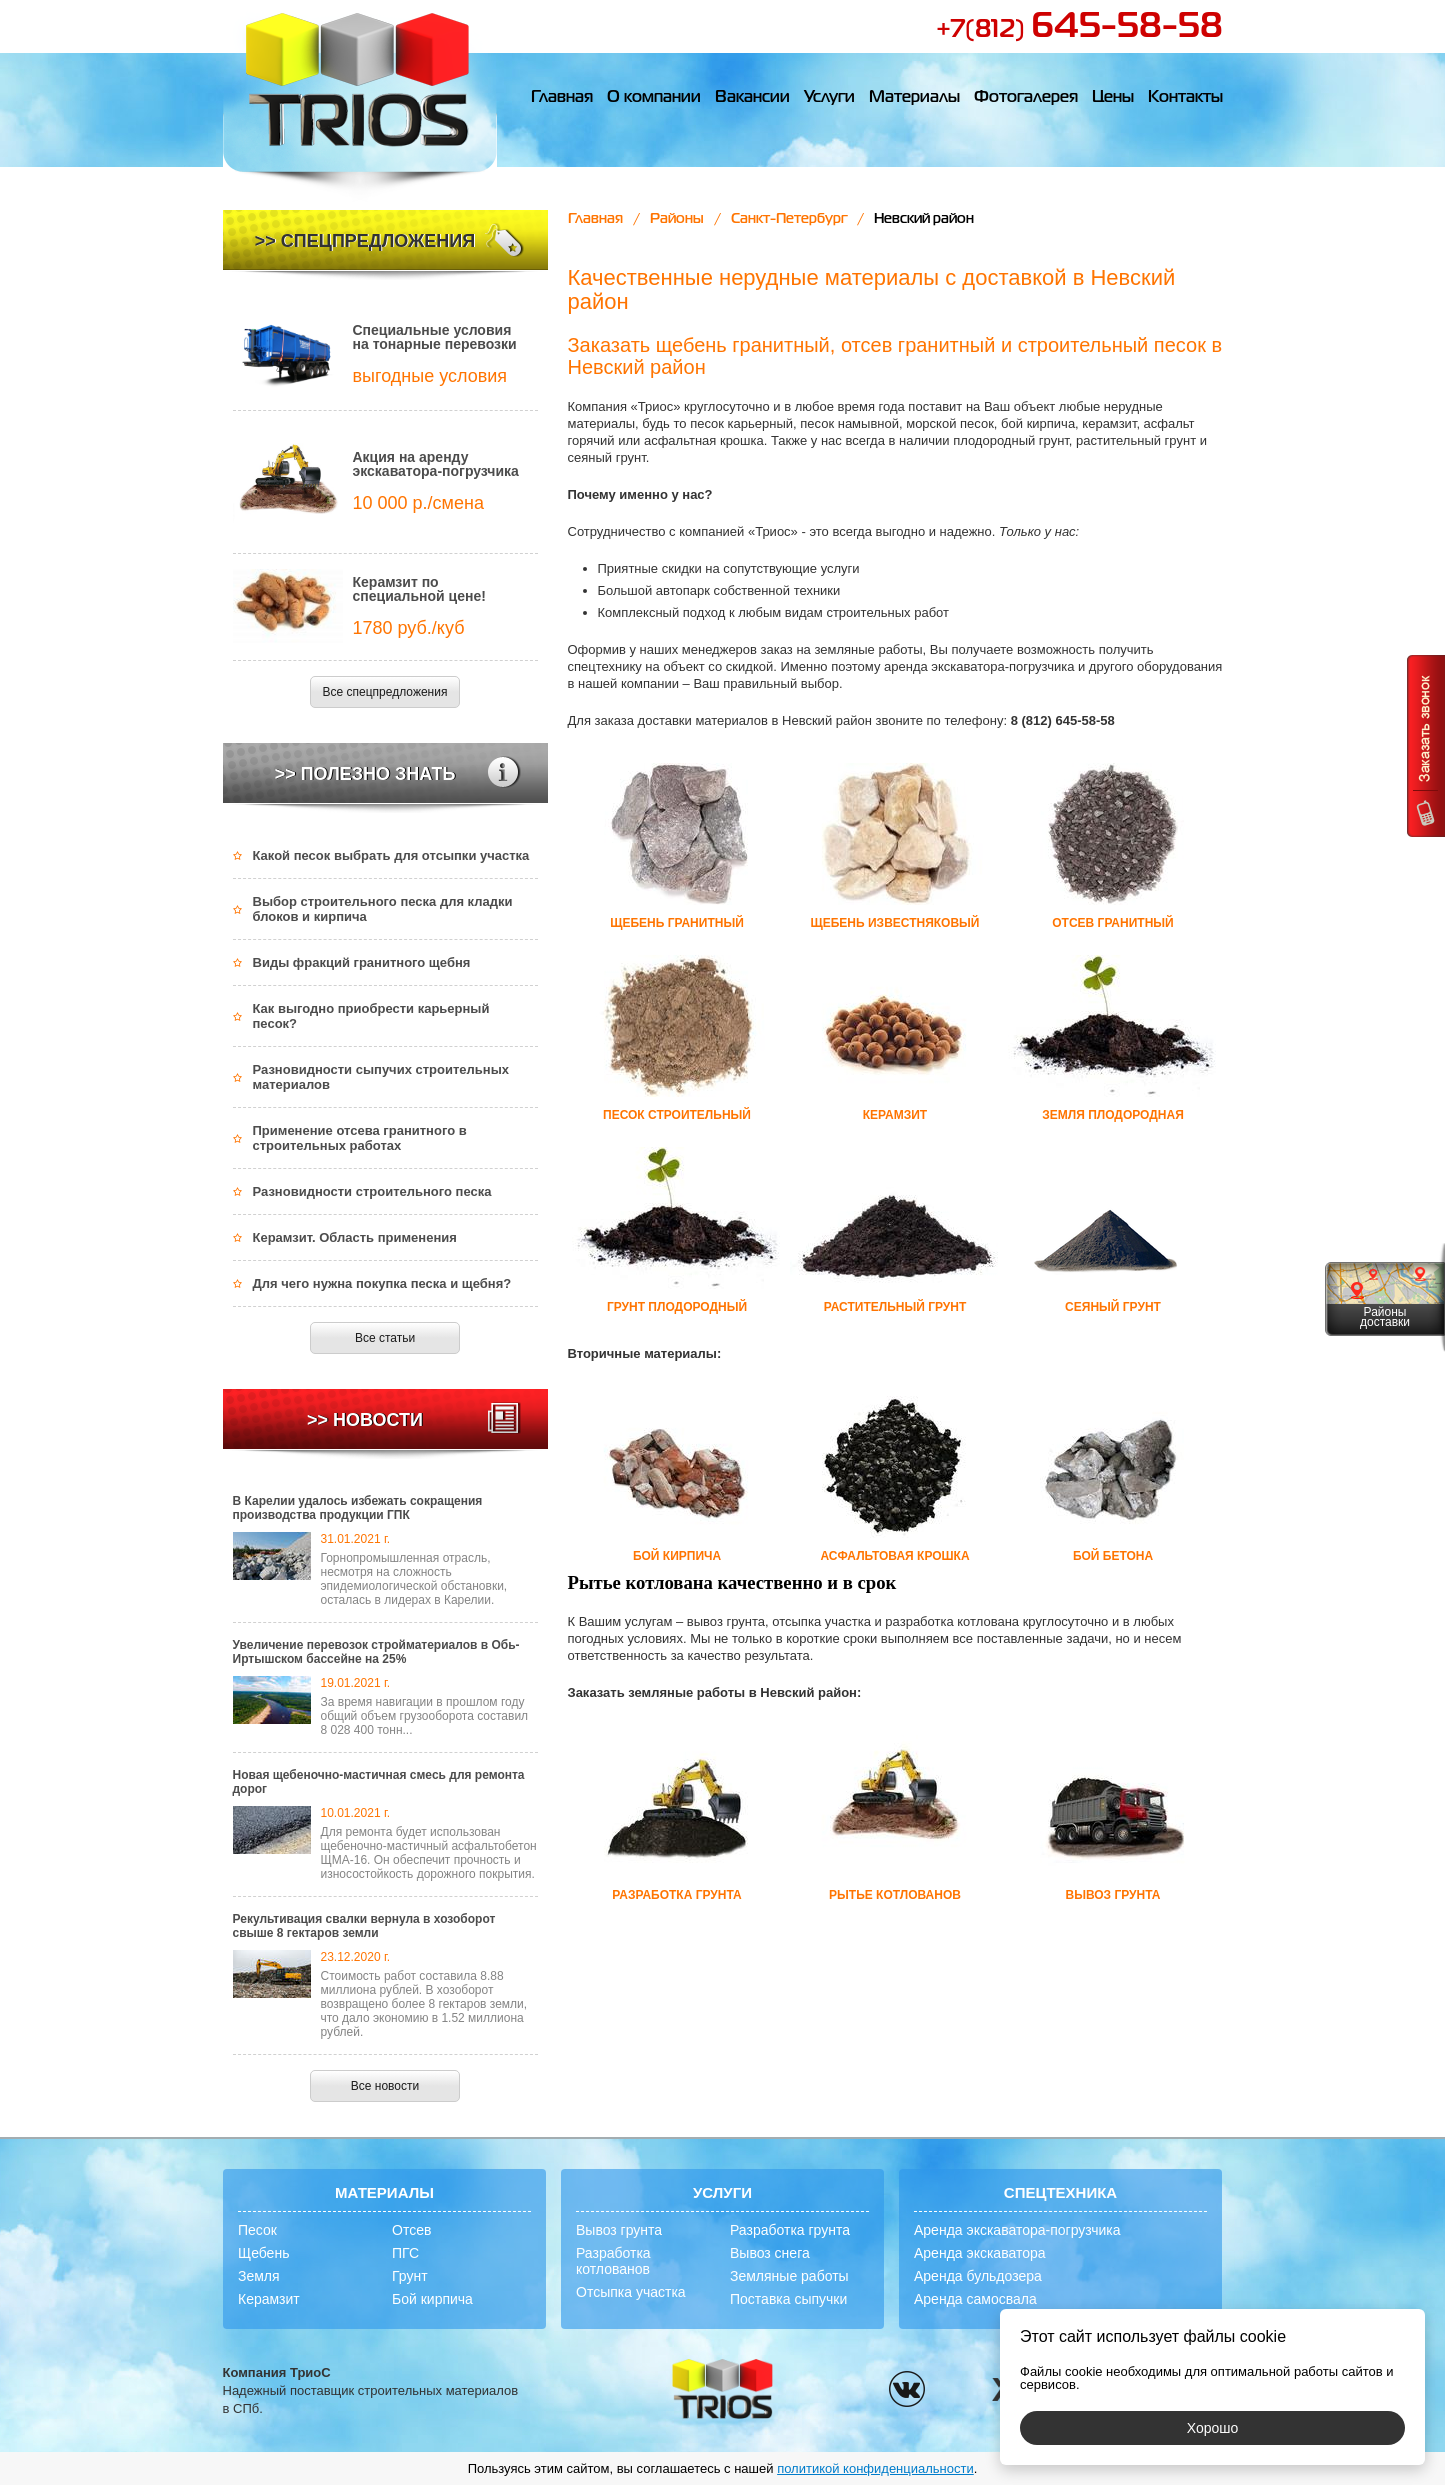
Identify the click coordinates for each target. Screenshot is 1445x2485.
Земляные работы (789, 2276)
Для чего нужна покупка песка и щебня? (382, 1283)
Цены (1113, 98)
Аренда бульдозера (978, 2276)
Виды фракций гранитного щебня (362, 962)
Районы (677, 219)
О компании (654, 98)
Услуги (829, 98)
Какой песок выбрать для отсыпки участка (391, 855)
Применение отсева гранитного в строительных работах (360, 1138)
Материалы (914, 98)
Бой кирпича (432, 2299)
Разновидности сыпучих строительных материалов (381, 1077)
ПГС (405, 2253)
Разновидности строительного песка (372, 1191)
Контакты (1185, 98)
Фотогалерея (1026, 98)
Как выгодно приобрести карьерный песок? (371, 1016)
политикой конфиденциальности (875, 2468)
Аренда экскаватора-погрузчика (1017, 2230)
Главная (562, 98)
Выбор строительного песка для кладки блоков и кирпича (383, 909)
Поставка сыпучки (788, 2299)
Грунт (410, 2276)
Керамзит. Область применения (355, 1237)
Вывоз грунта (619, 2230)
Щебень (263, 2253)
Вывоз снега (770, 2253)
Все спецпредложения (385, 692)
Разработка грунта (790, 2230)
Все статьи (385, 1338)
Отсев (411, 2230)
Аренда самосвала (975, 2299)
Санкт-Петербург (789, 219)
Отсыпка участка (631, 2292)
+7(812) (1079, 30)
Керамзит (269, 2299)
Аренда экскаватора (980, 2253)
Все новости (385, 2086)
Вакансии (752, 98)
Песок (257, 2230)
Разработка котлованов (613, 2261)
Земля (259, 2276)
